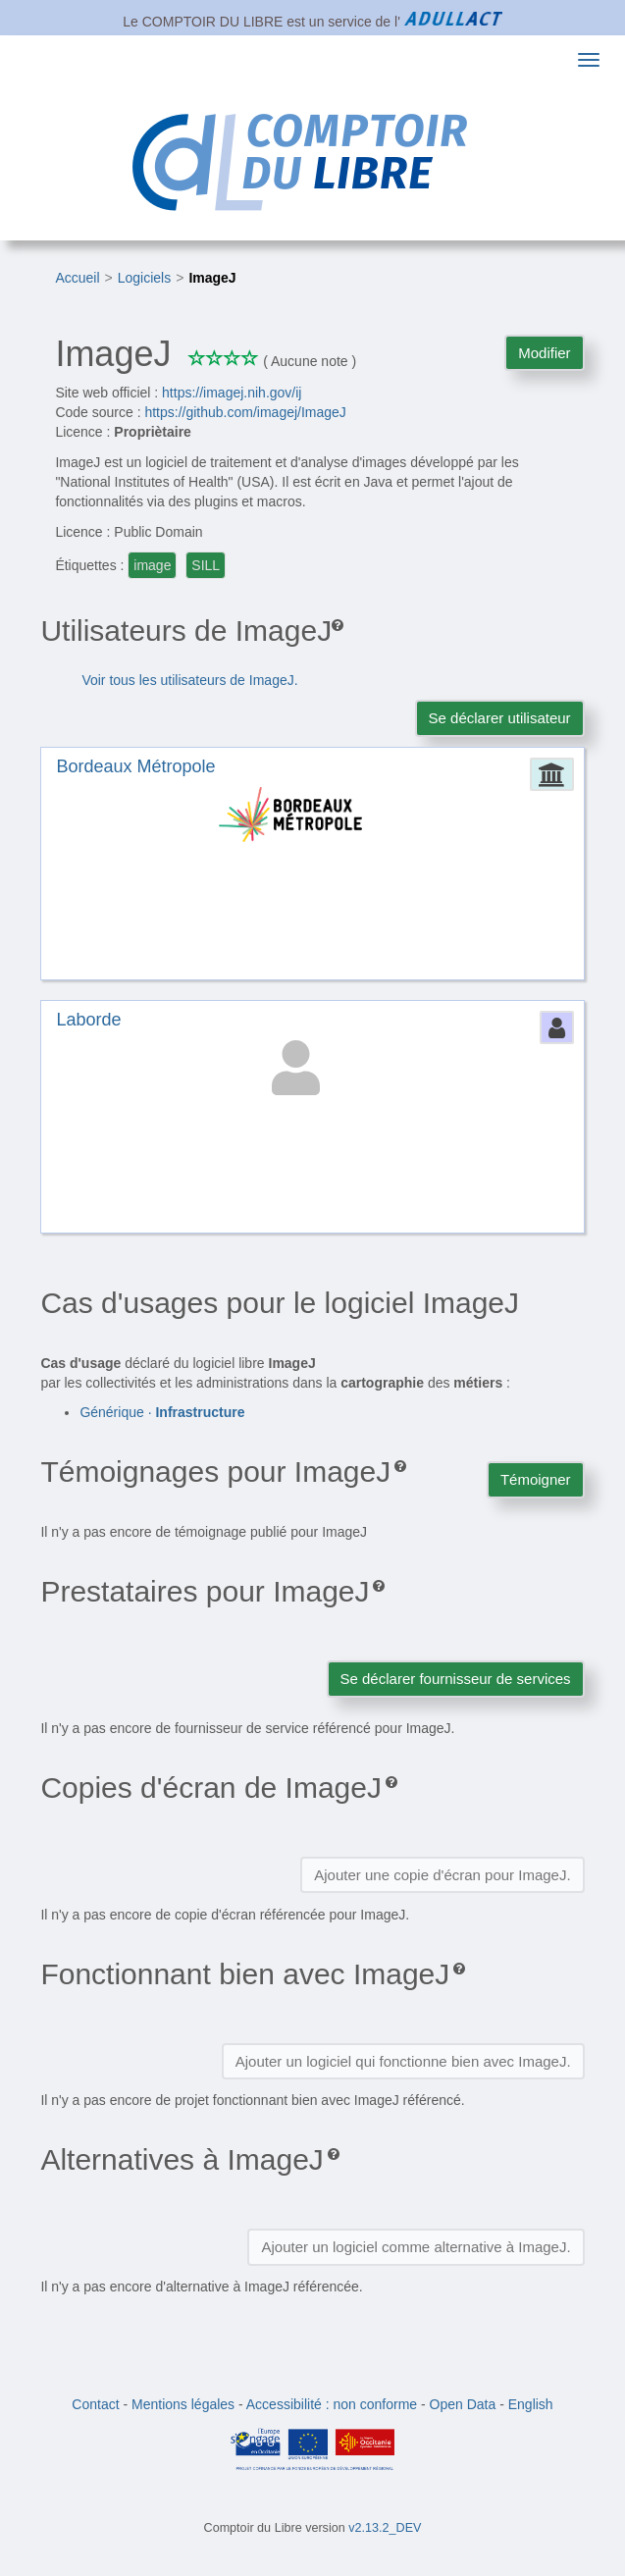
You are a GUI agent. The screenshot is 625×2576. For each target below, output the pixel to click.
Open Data (463, 2404)
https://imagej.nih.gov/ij (231, 392)
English (530, 2404)
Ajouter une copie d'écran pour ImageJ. (442, 1874)
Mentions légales (182, 2404)
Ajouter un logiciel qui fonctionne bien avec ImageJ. (403, 2061)
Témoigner (535, 1479)
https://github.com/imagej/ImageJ (244, 412)
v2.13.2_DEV (384, 2528)
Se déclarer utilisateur (500, 718)
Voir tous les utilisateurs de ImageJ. (189, 680)
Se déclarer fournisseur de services (455, 1678)
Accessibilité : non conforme (331, 2404)
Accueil (77, 278)
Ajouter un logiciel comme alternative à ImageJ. (415, 2246)
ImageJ (211, 278)
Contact (95, 2404)
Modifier (544, 352)
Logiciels (144, 278)
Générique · (161, 1412)
